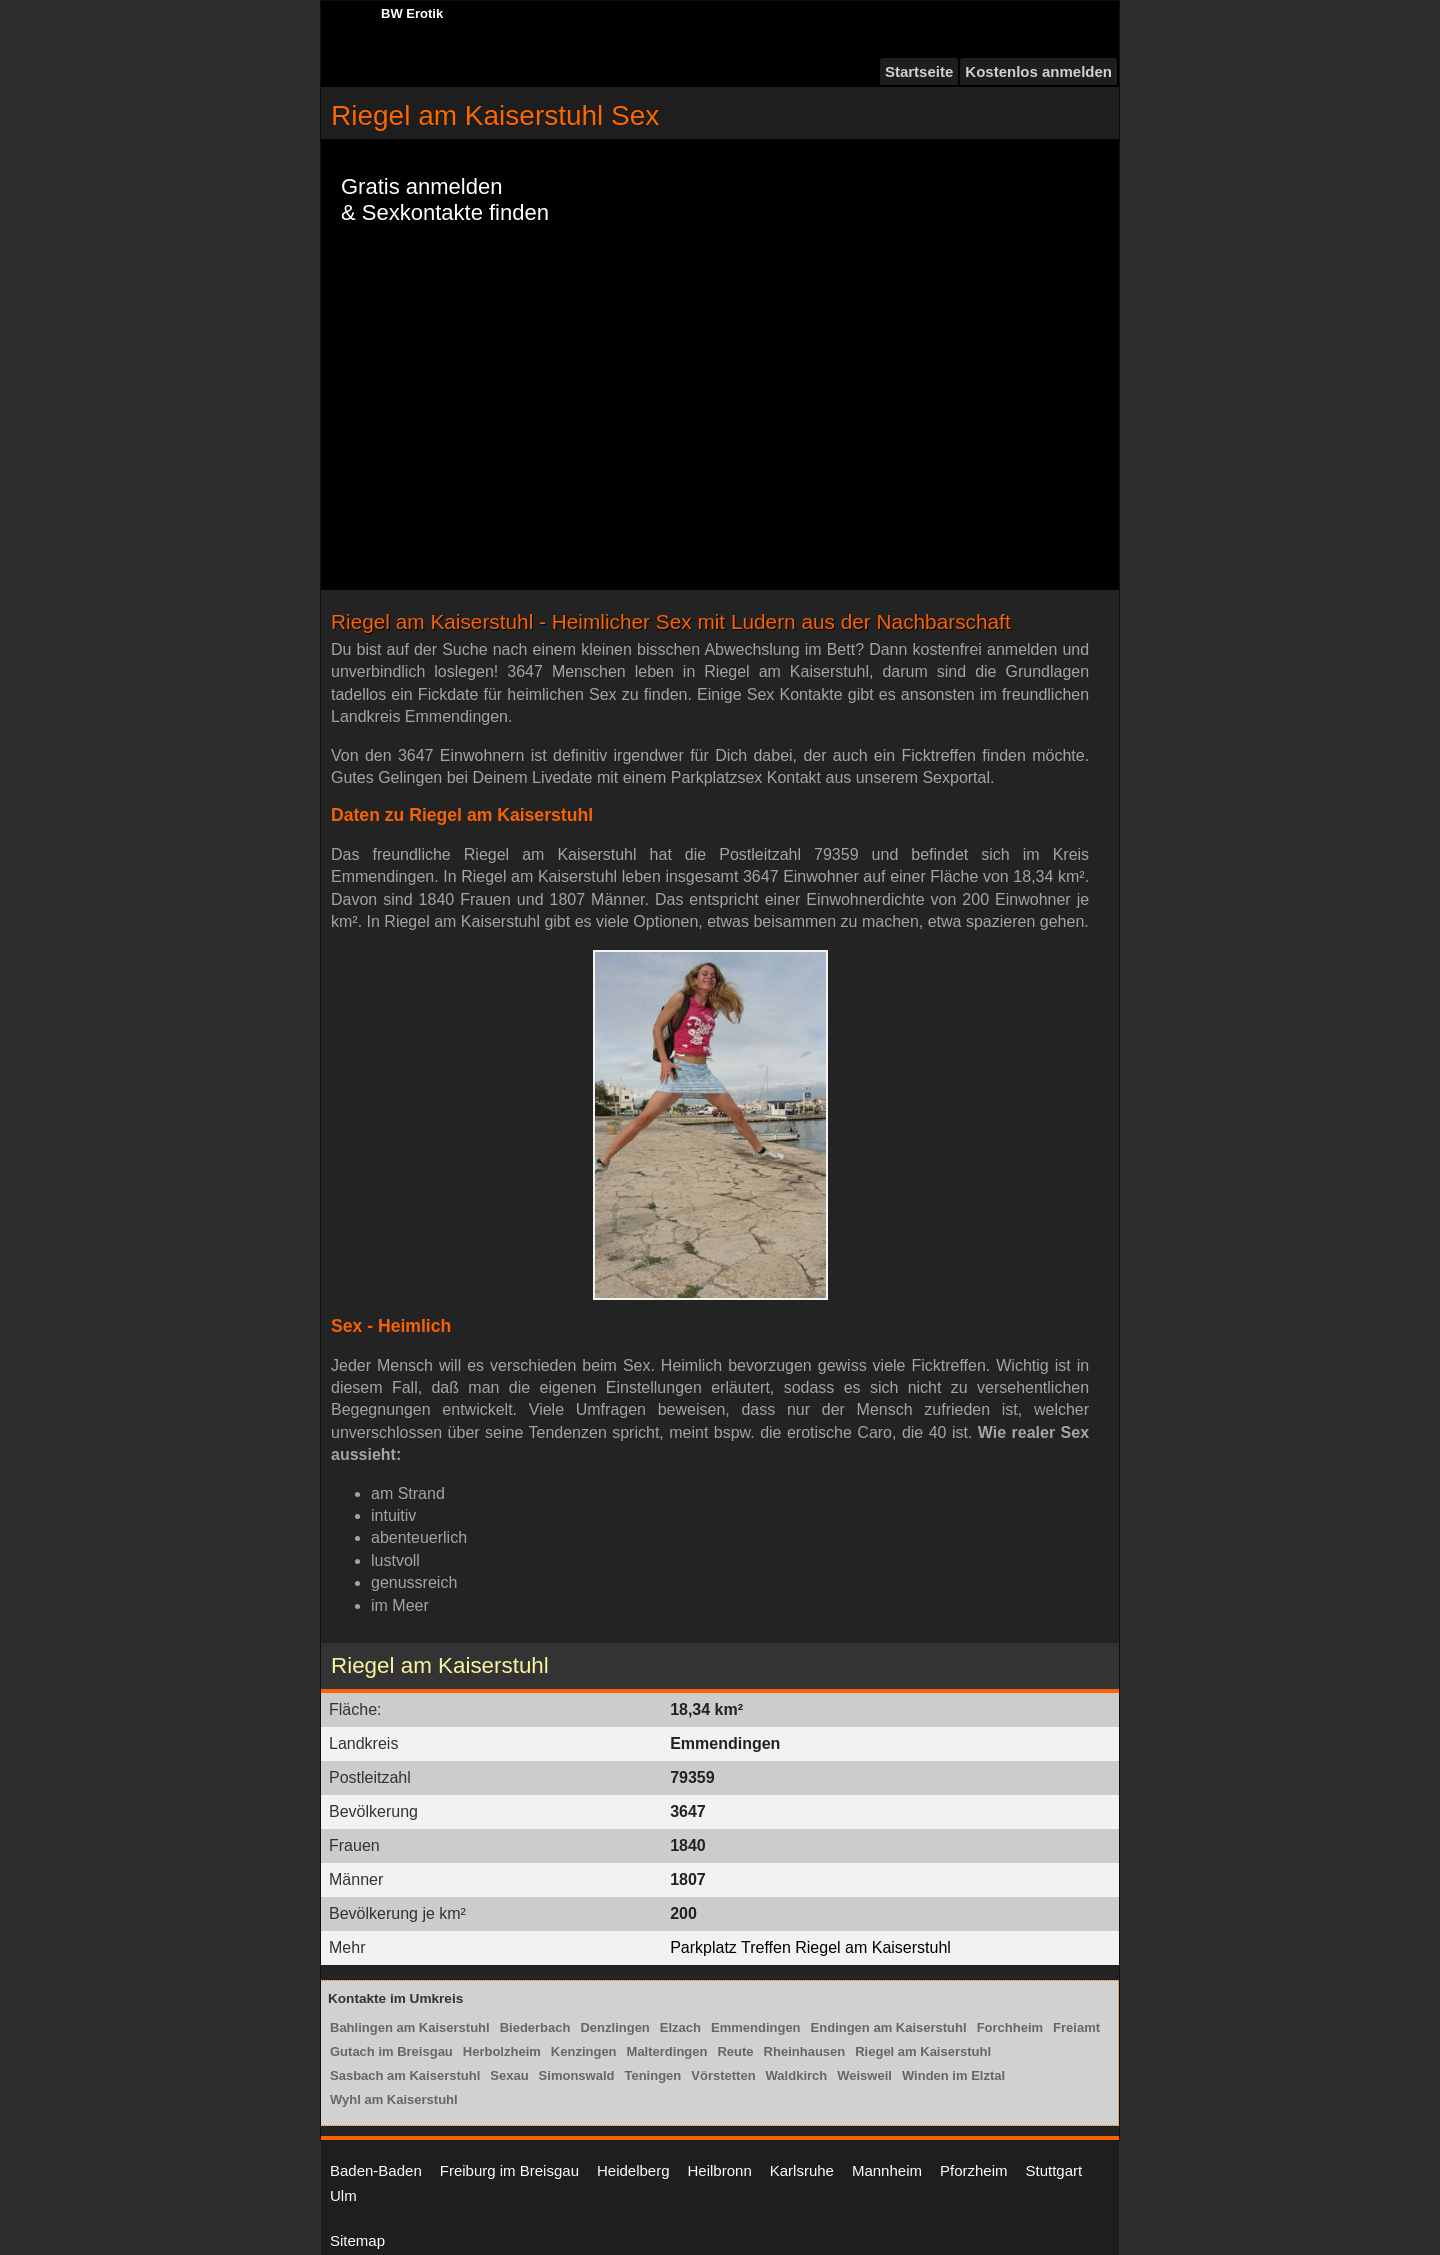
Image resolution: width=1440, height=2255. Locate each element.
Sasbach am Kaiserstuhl (405, 2075)
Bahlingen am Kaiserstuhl (410, 2027)
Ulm (343, 2195)
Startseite (919, 71)
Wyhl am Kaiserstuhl (394, 2099)
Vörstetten (723, 2075)
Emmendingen (756, 2027)
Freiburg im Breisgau (509, 2170)
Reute (735, 2051)
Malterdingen (667, 2051)
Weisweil (864, 2075)
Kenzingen (584, 2051)
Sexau (509, 2075)
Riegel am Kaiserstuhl (923, 2051)
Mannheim (887, 2170)
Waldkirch (797, 2075)
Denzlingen (614, 2027)
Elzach (680, 2027)
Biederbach (535, 2027)
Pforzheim (974, 2170)
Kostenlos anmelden (1038, 71)
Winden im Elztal (953, 2075)
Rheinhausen (805, 2051)
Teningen (652, 2075)
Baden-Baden (376, 2170)
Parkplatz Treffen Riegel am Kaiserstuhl (810, 1947)
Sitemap (357, 2240)
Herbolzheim (502, 2051)
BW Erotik (412, 13)
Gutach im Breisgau (391, 2051)
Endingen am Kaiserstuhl (889, 2027)
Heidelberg (633, 2170)
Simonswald (577, 2075)
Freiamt (1076, 2027)
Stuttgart (1054, 2170)
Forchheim (1010, 2027)
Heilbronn (720, 2170)
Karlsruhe (802, 2170)
